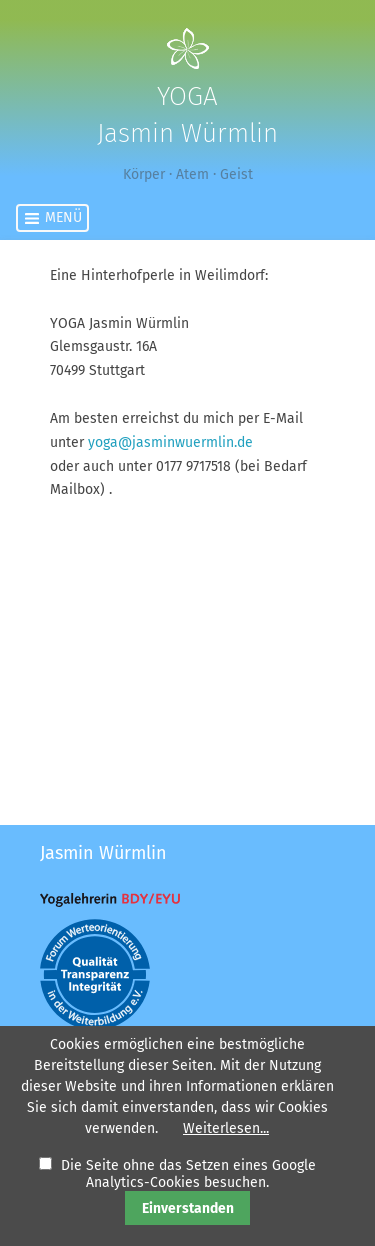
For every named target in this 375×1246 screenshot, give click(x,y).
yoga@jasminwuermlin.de (170, 442)
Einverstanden (188, 1208)
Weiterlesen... (226, 1128)
